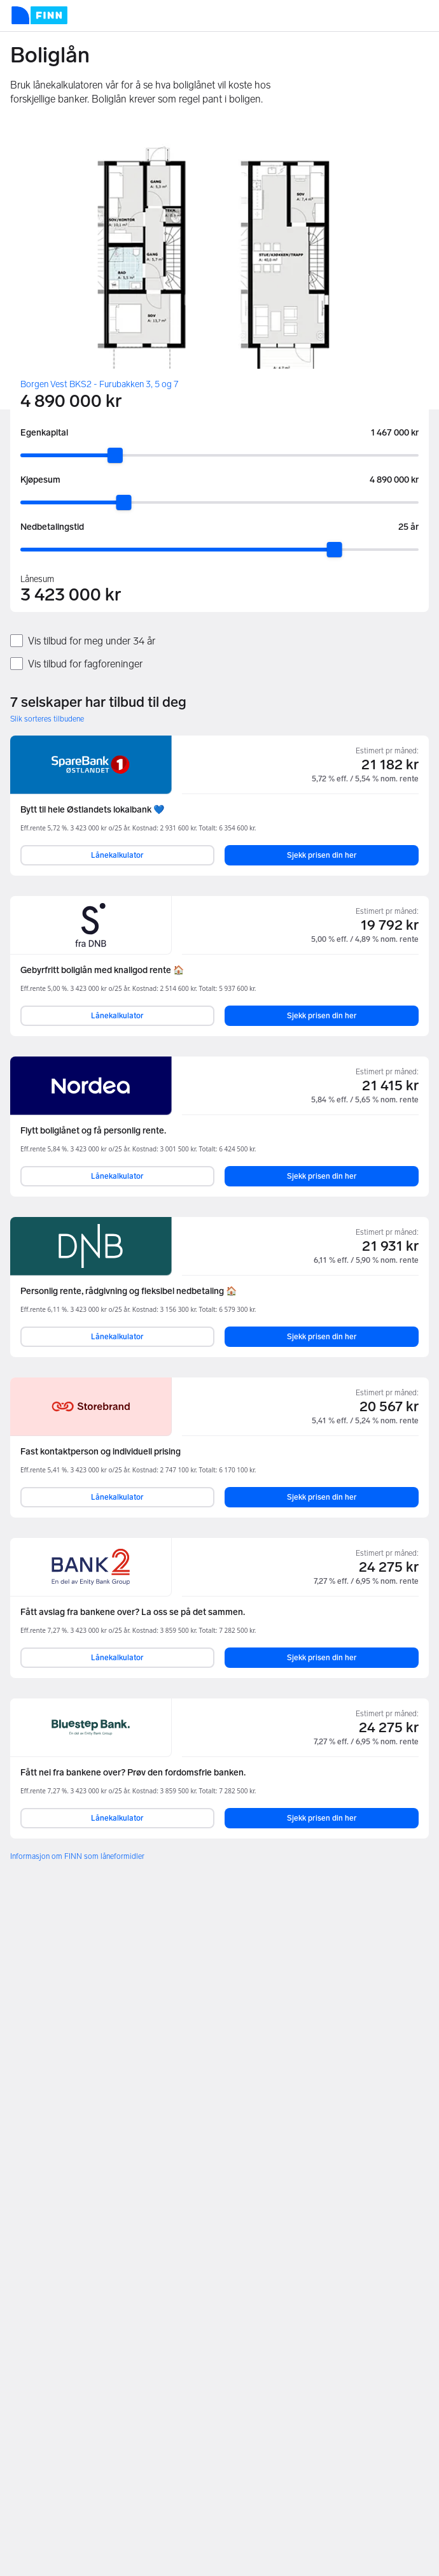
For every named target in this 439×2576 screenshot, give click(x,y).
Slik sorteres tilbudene (47, 719)
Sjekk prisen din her (322, 855)
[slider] (115, 455)
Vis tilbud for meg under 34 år (91, 641)
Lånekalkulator (117, 855)
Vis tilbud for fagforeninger (85, 664)
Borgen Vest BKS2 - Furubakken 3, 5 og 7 (99, 384)
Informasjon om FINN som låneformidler (77, 1856)
